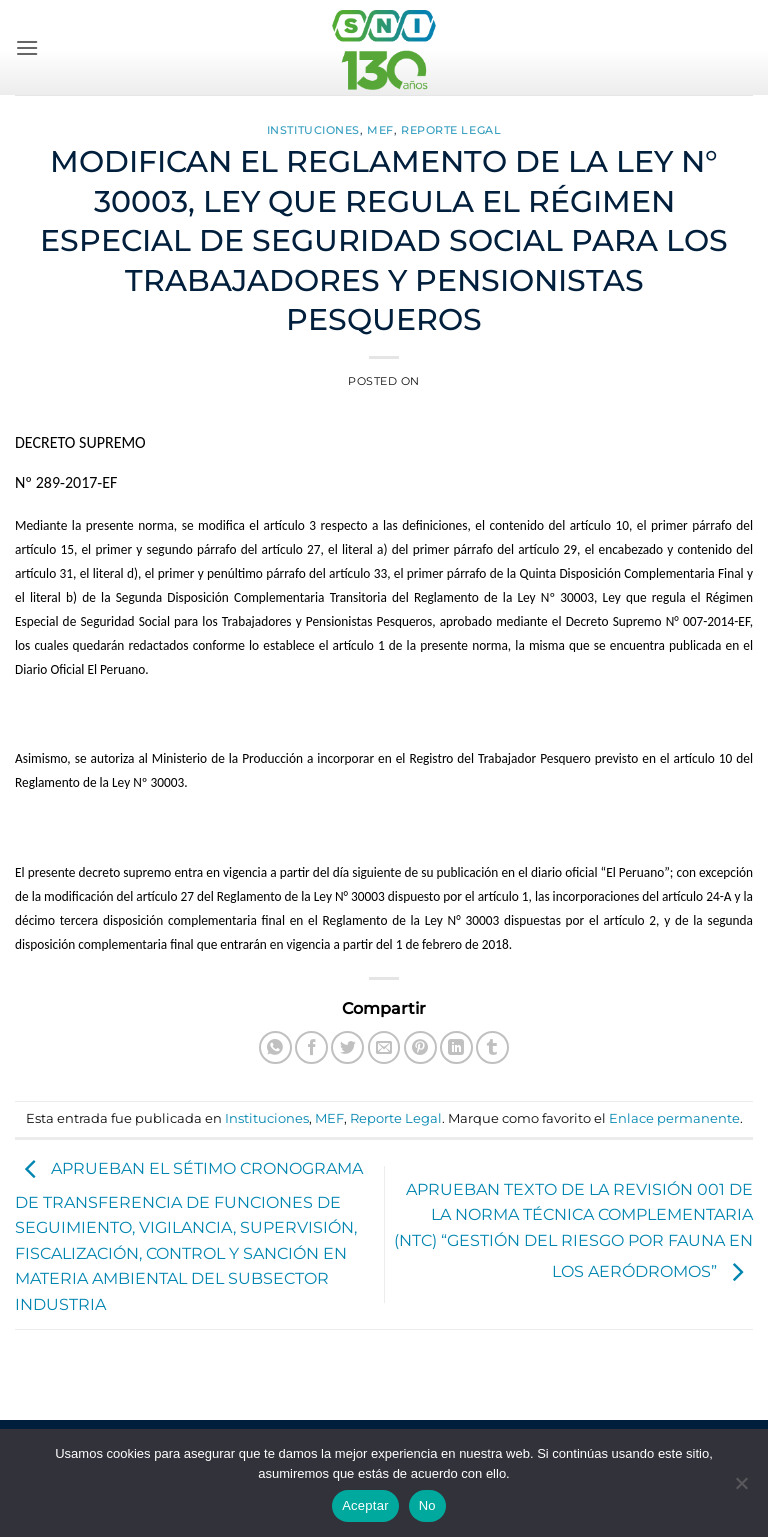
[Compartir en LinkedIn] (456, 1047)
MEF (380, 130)
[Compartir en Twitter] (347, 1047)
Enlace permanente (674, 1118)
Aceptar (365, 1505)
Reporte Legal (451, 130)
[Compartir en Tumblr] (492, 1047)
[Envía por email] (384, 1047)
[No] (741, 1489)
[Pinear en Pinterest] (420, 1047)
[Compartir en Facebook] (311, 1047)
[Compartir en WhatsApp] (275, 1047)
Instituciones (313, 130)
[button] (27, 47)
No (427, 1505)
